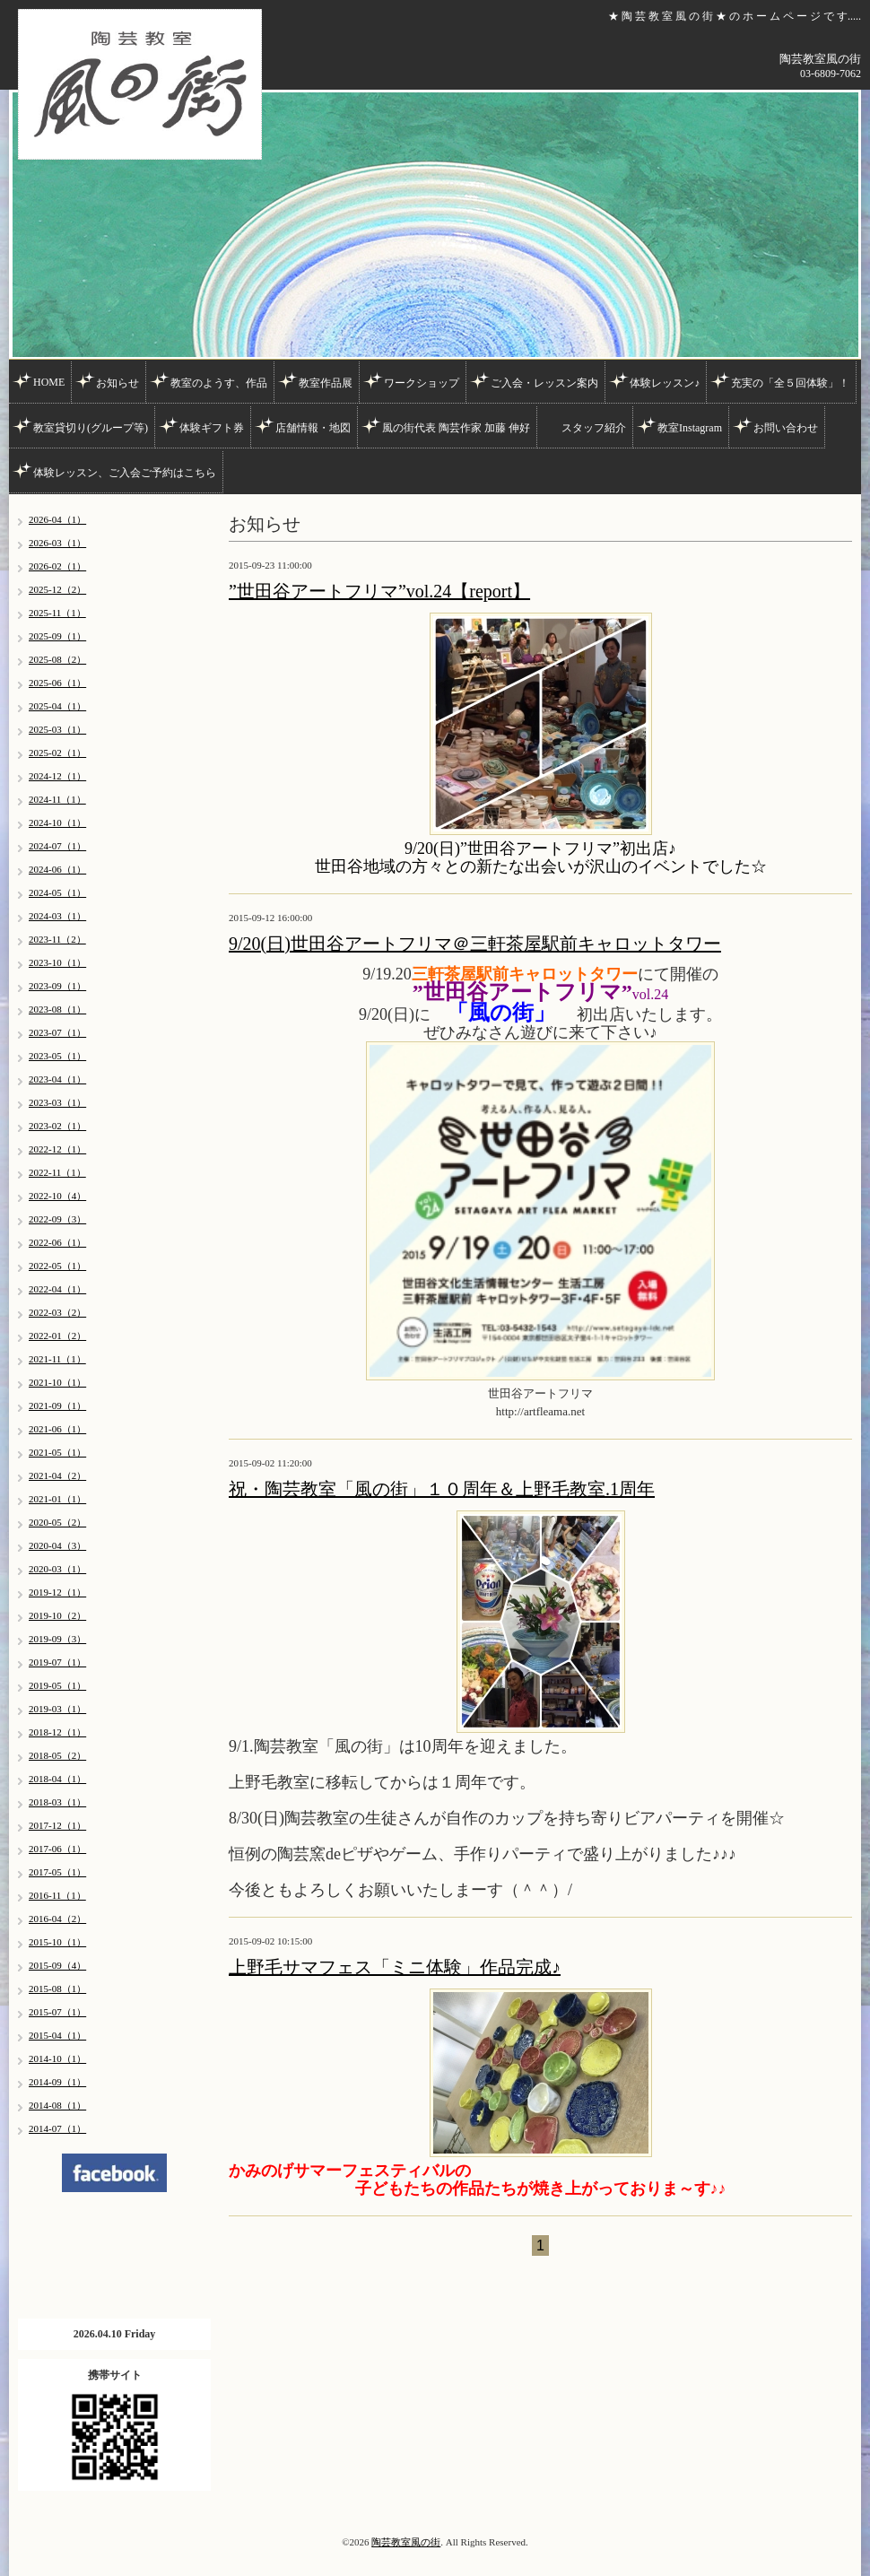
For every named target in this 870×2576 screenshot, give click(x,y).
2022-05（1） (57, 1265)
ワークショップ (421, 383)
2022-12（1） (57, 1149)
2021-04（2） (57, 1475)
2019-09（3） (57, 1638)
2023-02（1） (57, 1125)
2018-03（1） (57, 1802)
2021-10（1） (57, 1382)
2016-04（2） (57, 1918)
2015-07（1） (57, 2011)
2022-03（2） (57, 1312)
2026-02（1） (57, 566)
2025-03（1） (57, 729)
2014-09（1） (57, 2081)
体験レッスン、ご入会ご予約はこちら (124, 472)
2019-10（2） (57, 1615)
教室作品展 (325, 383)
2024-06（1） (57, 869)
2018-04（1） (57, 1778)
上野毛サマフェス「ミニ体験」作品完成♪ (395, 1967)
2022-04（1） (57, 1289)
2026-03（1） (57, 542)
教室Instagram (689, 428)
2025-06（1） (57, 682)
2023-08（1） (57, 1009)
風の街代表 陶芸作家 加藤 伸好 (456, 428)
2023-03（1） (57, 1102)
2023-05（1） (57, 1055)
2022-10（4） (57, 1195)
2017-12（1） (57, 1825)
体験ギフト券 (211, 428)
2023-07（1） (57, 1032)
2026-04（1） (57, 519)
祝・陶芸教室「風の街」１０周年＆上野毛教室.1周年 (442, 1489)
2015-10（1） (57, 1941)
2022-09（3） (57, 1219)
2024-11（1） (57, 799)
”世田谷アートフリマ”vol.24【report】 (379, 591)
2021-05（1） (57, 1452)
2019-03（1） (57, 1708)
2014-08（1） (57, 2105)
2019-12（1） (57, 1592)
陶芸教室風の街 (405, 2542)
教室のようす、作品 (218, 383)
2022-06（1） (57, 1242)
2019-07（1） (57, 1662)
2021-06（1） (57, 1428)
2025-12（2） (57, 589)
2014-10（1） (57, 2058)
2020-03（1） (57, 1568)
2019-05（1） (57, 1685)
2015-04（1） (57, 2035)
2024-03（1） (57, 915)
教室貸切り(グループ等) (90, 428)
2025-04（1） (57, 706)
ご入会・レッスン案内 (544, 383)
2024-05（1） (57, 892)
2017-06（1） (57, 1848)
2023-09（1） (57, 985)
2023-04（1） (57, 1079)
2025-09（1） (57, 636)
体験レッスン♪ (665, 383)
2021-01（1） (57, 1498)
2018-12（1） (57, 1732)
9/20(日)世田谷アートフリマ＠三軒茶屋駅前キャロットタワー (475, 943)
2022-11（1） (57, 1172)
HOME (49, 382)
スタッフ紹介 (593, 428)
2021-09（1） (57, 1405)
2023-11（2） (57, 939)
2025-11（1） (57, 612)
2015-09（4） (57, 1965)
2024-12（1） (57, 775)
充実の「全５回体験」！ (790, 383)
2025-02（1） (57, 752)
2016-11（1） (57, 1895)
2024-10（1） (57, 822)
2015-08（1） (57, 1988)
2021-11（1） (57, 1358)
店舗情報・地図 (313, 428)
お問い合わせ (785, 428)
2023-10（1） (57, 962)
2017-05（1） (57, 1872)
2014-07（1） (57, 2128)
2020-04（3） (57, 1545)
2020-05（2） (57, 1522)
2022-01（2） (57, 1335)
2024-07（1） (57, 845)
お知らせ (117, 383)
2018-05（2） (57, 1755)
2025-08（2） (57, 659)
